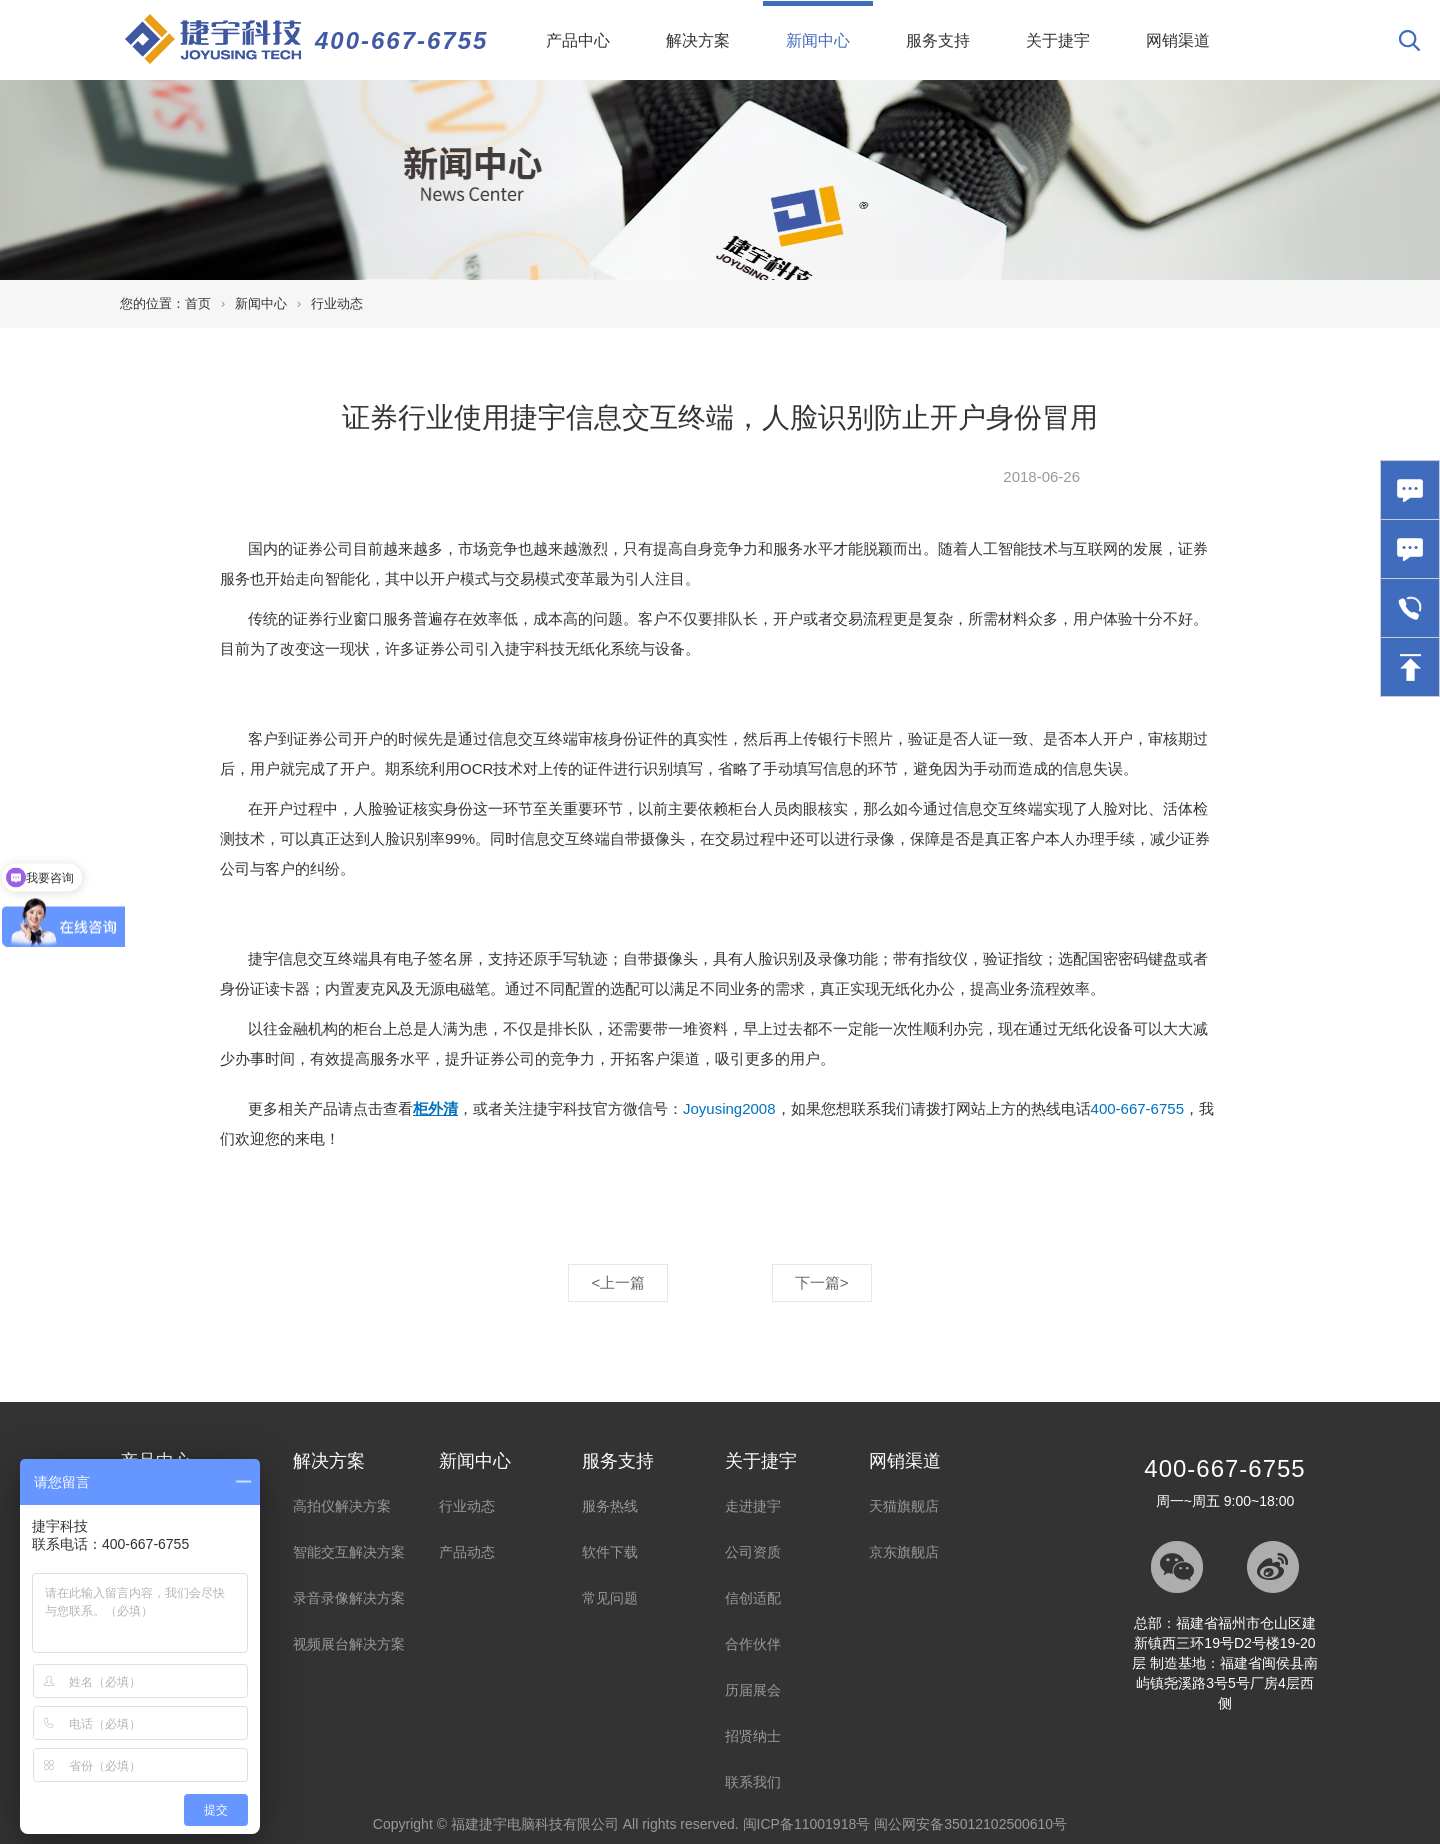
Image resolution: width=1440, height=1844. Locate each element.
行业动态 (337, 303)
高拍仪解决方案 (342, 1506)
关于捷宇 (1058, 40)
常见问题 (610, 1598)
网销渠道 (1178, 40)
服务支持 (938, 40)
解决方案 (698, 40)
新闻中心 (829, 25)
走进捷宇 (753, 1506)
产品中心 (578, 40)
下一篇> (822, 1282)
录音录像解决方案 (349, 1598)
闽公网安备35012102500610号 (970, 1824)
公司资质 (753, 1552)
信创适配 (753, 1598)
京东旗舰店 (904, 1552)
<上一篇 (618, 1282)
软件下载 (610, 1552)
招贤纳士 (753, 1736)
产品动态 (467, 1552)
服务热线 (610, 1506)
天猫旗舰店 (904, 1506)
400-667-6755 (401, 40)
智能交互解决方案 (349, 1552)
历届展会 (753, 1690)
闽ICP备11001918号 (807, 1824)
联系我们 (753, 1782)
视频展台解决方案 (349, 1644)
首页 (198, 303)
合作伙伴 (753, 1644)
